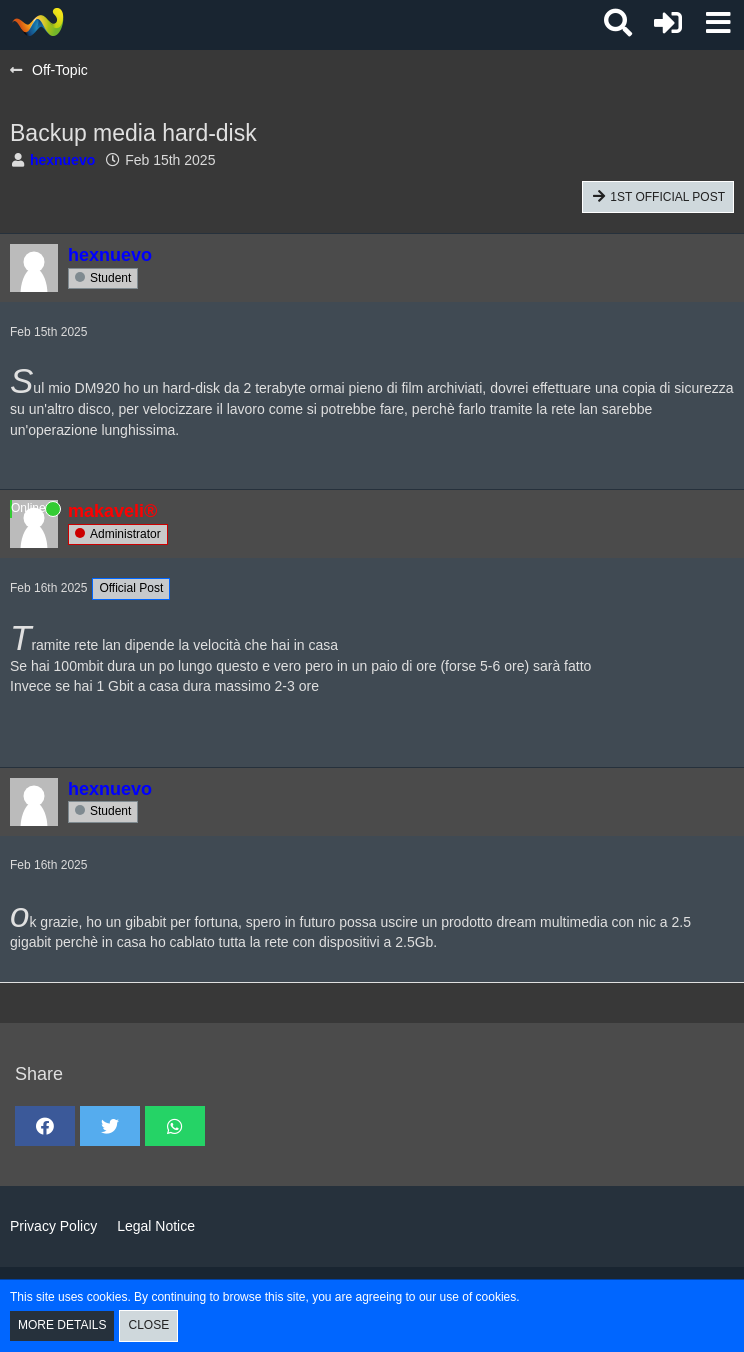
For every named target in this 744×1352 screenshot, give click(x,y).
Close (148, 1325)
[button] (718, 23)
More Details (62, 1325)
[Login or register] (668, 23)
